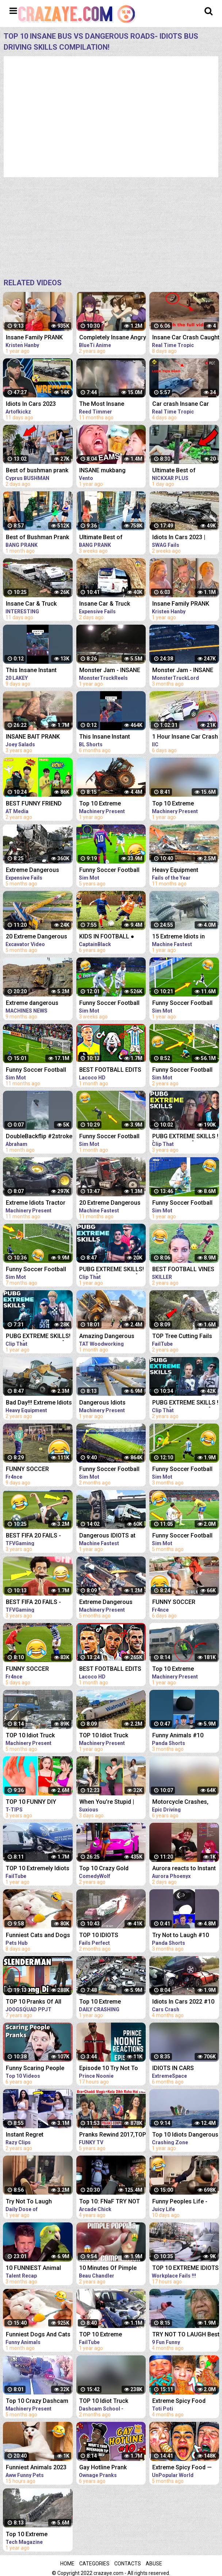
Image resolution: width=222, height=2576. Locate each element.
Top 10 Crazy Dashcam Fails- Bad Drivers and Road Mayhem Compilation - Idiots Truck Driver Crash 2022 (38, 2401)
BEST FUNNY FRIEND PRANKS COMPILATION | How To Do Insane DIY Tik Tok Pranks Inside (38, 804)
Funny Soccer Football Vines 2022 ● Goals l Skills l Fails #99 (36, 1070)
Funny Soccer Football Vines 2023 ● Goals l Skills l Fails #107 (109, 1137)
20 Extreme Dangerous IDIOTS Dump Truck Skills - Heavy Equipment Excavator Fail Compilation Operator (112, 1203)
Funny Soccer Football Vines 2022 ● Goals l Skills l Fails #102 (36, 1270)
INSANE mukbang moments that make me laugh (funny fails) (110, 471)
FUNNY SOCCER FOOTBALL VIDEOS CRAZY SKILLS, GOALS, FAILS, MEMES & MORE (37, 1470)
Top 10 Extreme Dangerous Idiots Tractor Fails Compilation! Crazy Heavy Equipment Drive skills (110, 804)
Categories (94, 2564)
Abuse (154, 2564)
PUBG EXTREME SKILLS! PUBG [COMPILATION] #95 (111, 1270)
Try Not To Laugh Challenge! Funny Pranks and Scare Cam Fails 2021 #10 (39, 2202)
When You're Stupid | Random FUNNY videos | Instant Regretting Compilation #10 (111, 1802)
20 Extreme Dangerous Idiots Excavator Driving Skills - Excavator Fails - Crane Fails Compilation (38, 937)
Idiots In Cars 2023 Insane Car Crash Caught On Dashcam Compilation (39, 404)
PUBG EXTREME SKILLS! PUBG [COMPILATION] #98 (38, 1337)
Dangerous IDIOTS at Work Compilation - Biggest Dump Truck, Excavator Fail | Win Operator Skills (107, 1536)
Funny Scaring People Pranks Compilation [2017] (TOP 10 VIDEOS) (37, 2069)
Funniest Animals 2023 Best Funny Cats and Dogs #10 (36, 2468)
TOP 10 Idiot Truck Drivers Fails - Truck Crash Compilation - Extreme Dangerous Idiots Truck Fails (33, 1736)
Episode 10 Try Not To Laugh (108, 2069)
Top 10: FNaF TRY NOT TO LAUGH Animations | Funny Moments (110, 2202)
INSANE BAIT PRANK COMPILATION (33, 737)
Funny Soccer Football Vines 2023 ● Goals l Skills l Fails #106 (109, 1470)
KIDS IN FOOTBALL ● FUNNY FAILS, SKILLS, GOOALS (108, 937)
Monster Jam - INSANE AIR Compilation (109, 671)
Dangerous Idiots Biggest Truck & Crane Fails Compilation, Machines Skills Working (112, 1403)
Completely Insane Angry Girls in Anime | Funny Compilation (112, 338)
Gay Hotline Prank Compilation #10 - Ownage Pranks (103, 2468)
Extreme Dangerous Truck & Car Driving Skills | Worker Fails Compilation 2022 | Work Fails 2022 (38, 870)
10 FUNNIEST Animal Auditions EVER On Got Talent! (36, 2268)
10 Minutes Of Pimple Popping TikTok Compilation (108, 2268)
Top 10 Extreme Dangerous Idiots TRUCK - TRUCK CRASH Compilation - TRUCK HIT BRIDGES (112, 2002)
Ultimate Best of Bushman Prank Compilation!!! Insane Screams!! (107, 538)
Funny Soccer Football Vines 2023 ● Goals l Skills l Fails (109, 1003)
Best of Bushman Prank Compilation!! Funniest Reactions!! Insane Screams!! (37, 538)
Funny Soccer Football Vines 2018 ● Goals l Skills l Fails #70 (109, 870)
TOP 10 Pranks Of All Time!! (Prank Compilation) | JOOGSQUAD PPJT (33, 2002)
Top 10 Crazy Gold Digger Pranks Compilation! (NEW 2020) (112, 1869)
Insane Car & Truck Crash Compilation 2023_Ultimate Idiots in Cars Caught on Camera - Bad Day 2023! (38, 604)
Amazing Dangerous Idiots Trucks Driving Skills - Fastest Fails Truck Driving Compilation (106, 1337)
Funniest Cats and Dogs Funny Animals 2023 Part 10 (39, 1936)
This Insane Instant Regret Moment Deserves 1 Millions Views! (105, 737)
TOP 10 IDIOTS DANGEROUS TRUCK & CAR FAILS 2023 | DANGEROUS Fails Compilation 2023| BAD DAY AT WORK (110, 1936)
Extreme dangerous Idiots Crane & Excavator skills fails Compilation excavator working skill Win (39, 1003)
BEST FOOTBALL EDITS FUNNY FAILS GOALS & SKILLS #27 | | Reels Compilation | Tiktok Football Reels (110, 1669)
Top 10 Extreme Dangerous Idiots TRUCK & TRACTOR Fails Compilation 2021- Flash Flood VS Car (39, 2535)
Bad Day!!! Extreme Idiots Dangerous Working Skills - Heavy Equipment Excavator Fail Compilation (39, 1403)
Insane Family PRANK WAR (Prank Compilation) (34, 338)
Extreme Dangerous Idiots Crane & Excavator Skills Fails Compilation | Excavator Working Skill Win (112, 1602)
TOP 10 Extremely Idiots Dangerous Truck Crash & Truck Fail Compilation (38, 1869)
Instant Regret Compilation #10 (28, 2135)
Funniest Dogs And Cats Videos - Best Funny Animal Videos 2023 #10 (38, 2335)
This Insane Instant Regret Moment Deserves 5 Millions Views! (32, 671)
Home (67, 2564)
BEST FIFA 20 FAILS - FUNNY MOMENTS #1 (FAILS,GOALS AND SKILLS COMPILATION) (36, 1602)
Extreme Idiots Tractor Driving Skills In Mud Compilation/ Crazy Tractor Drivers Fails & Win (36, 1203)
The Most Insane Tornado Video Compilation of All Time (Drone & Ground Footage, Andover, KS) (110, 404)
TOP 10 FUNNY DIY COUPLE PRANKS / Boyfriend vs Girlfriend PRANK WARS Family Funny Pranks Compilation (36, 1802)
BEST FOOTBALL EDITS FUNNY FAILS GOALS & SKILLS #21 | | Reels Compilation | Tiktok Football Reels (110, 1070)
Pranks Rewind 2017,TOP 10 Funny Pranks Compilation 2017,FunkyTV (112, 2135)
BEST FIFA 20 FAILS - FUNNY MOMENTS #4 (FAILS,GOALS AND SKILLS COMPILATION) (36, 1536)
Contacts (127, 2564)
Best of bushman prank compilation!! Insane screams (37, 471)
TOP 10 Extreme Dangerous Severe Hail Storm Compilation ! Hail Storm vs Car (111, 2335)
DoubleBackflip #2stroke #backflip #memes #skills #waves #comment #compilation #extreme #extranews (39, 1137)
